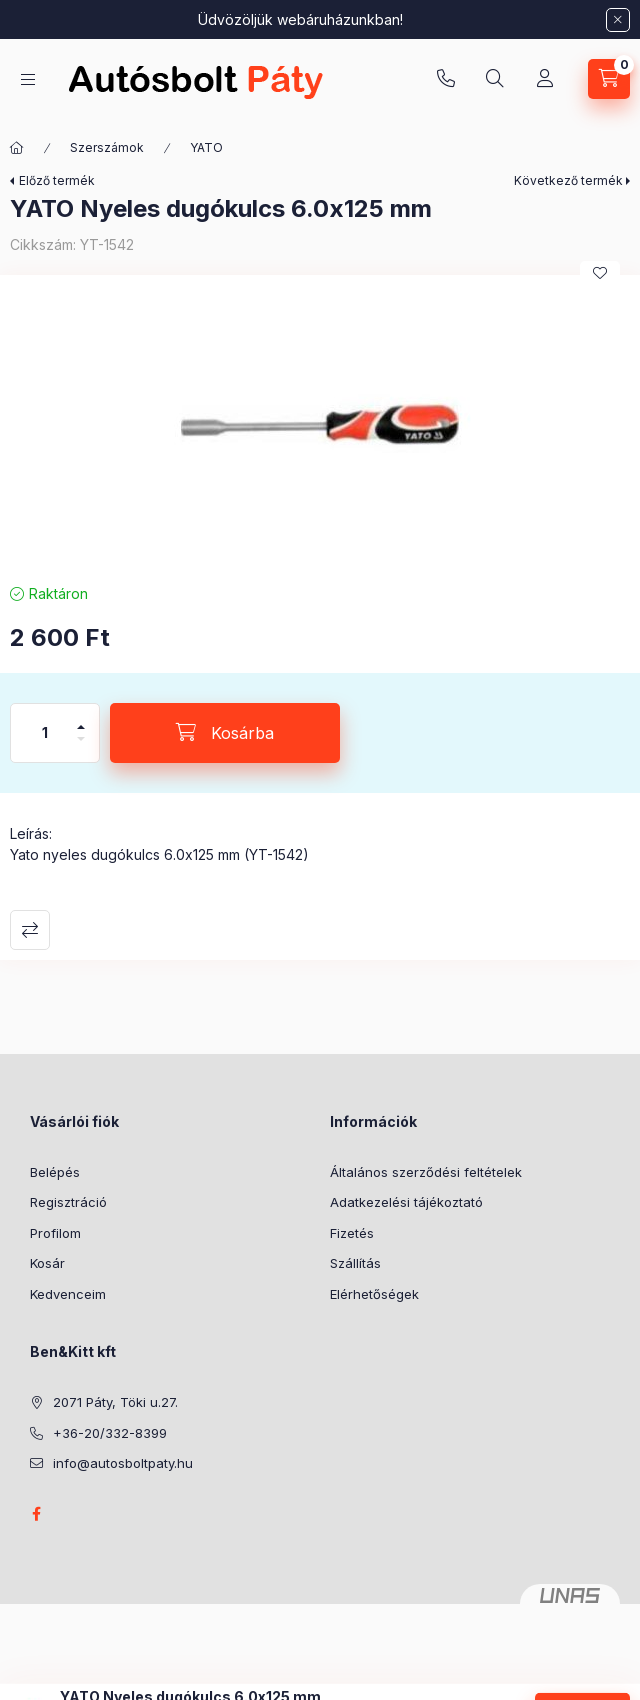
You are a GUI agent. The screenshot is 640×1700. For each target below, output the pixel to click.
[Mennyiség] (45, 733)
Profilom (55, 1233)
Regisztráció (68, 1202)
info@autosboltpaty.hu (123, 1463)
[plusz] (81, 718)
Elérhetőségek (374, 1294)
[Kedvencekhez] (600, 273)
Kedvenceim (68, 1294)
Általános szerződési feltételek (426, 1172)
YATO (206, 147)
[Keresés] (495, 79)
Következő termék (568, 180)
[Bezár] (618, 20)
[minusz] (81, 747)
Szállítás (355, 1263)
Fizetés (352, 1233)
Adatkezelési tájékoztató (406, 1202)
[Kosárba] (225, 733)
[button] (320, 424)
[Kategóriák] (28, 79)
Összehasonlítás (30, 930)
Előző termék (57, 180)
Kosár (47, 1263)
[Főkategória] (17, 148)
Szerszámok (107, 147)
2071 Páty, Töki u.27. (115, 1402)
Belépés (55, 1172)
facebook (36, 1514)
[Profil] (545, 79)
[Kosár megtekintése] (609, 79)
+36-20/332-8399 (446, 79)
